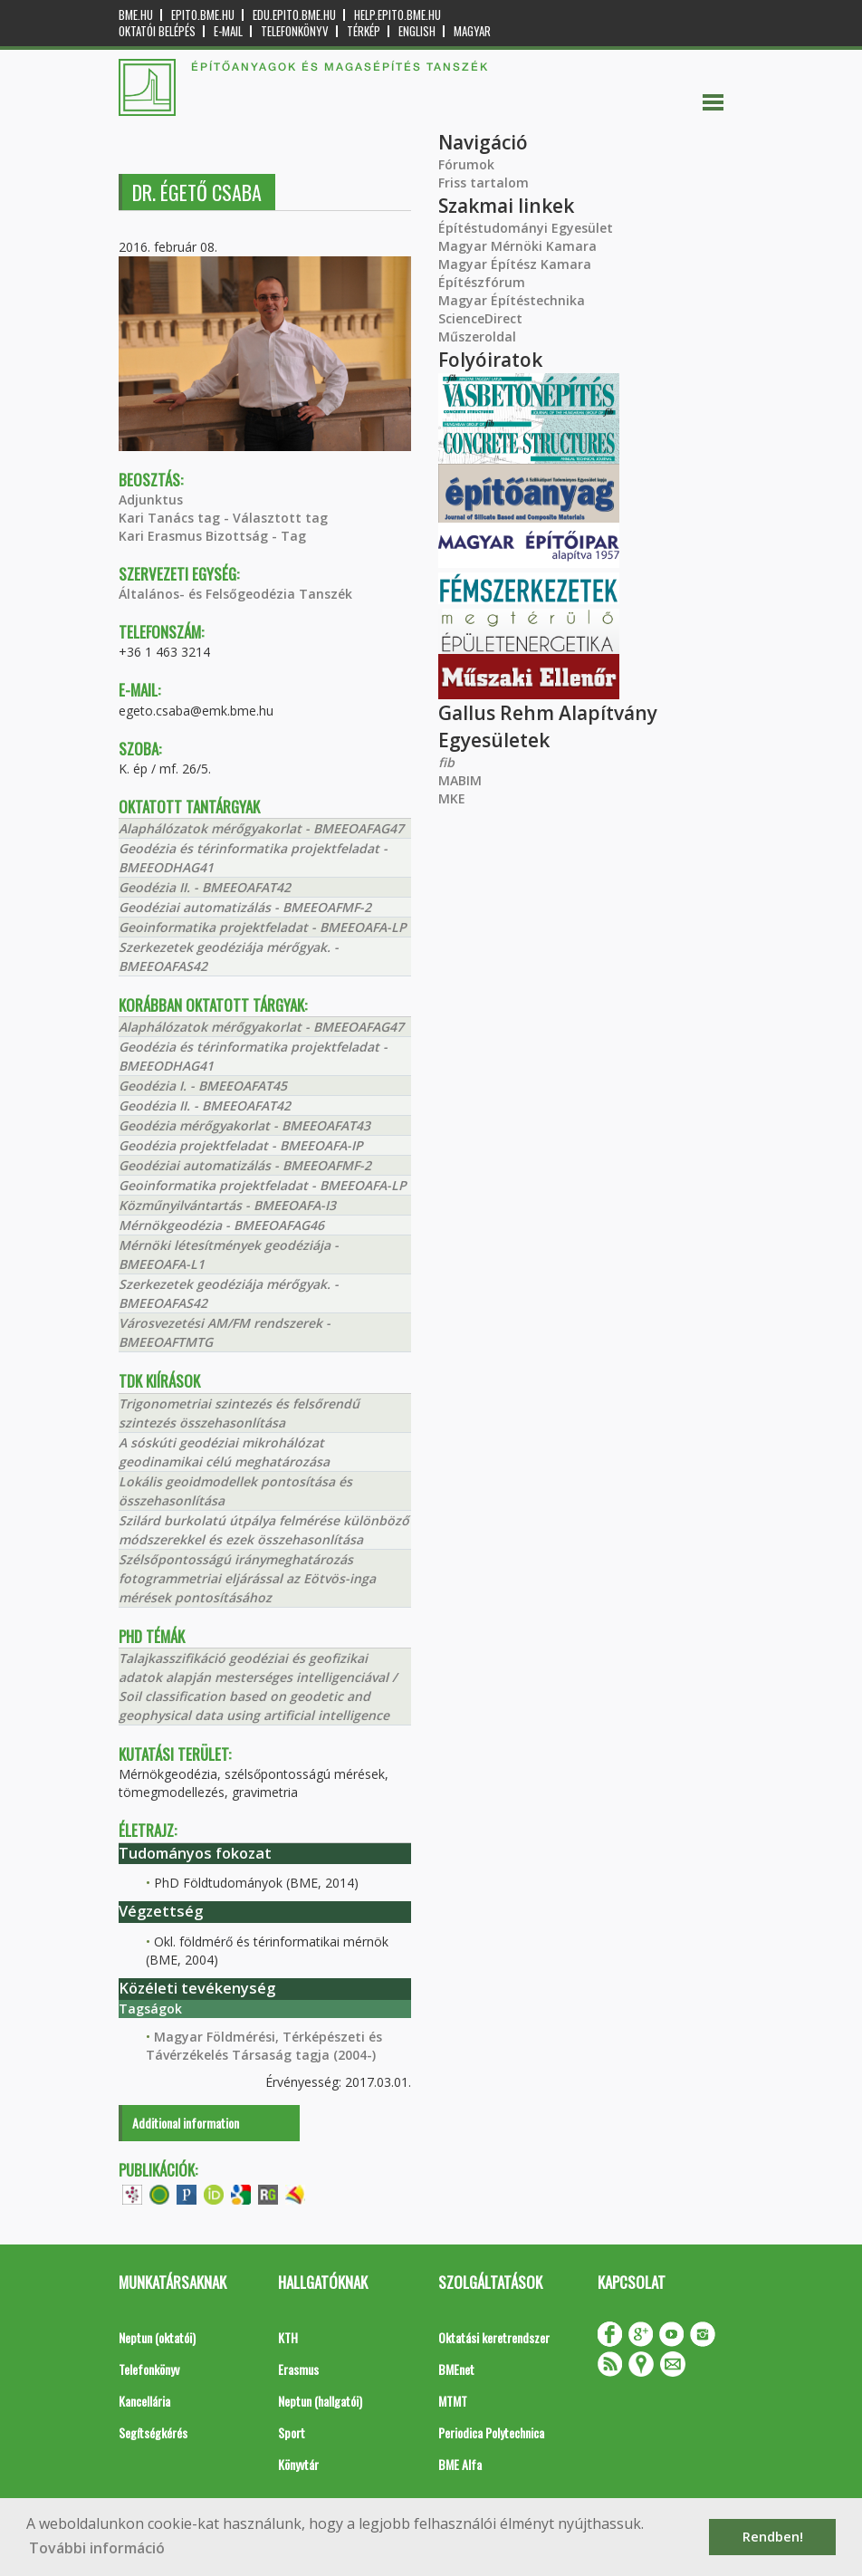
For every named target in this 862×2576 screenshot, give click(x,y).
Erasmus (298, 2369)
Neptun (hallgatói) (320, 2400)
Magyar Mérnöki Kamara (517, 246)
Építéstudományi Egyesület (525, 227)
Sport (291, 2432)
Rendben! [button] (772, 2536)
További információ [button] (97, 2548)
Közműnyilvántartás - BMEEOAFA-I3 (227, 1205)
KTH (288, 2337)
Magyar (472, 31)
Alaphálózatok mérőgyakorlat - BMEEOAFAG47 (261, 828)
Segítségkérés (153, 2432)
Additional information (185, 2122)
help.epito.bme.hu (397, 15)
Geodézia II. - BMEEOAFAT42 (205, 887)
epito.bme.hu (203, 15)
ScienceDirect (480, 318)
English (417, 31)
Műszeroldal (477, 336)
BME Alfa (460, 2464)
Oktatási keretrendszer (494, 2337)
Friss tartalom (483, 182)
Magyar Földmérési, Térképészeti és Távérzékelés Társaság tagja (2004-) (264, 2045)
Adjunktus (151, 499)
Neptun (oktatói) (157, 2337)
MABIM (460, 780)
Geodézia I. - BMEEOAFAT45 (203, 1085)
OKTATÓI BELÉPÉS (157, 31)
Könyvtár (298, 2464)
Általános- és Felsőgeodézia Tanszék (235, 593)
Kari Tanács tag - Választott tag (223, 517)
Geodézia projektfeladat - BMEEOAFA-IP (241, 1145)
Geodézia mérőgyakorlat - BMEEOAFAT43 (244, 1125)
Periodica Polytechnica (491, 2432)
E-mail (228, 31)
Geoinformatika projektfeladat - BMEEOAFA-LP (263, 927)
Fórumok (466, 164)
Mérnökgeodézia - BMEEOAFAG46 (221, 1225)
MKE (451, 798)
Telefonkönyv (295, 31)
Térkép (363, 31)
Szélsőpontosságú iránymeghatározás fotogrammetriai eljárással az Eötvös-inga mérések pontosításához (247, 1578)
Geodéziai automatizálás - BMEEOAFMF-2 (245, 907)
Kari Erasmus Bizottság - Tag (212, 535)
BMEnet (456, 2369)
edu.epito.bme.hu (294, 15)
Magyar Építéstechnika (511, 300)
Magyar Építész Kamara (514, 264)
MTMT (452, 2400)
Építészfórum (481, 282)
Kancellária (144, 2400)
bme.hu (136, 15)
